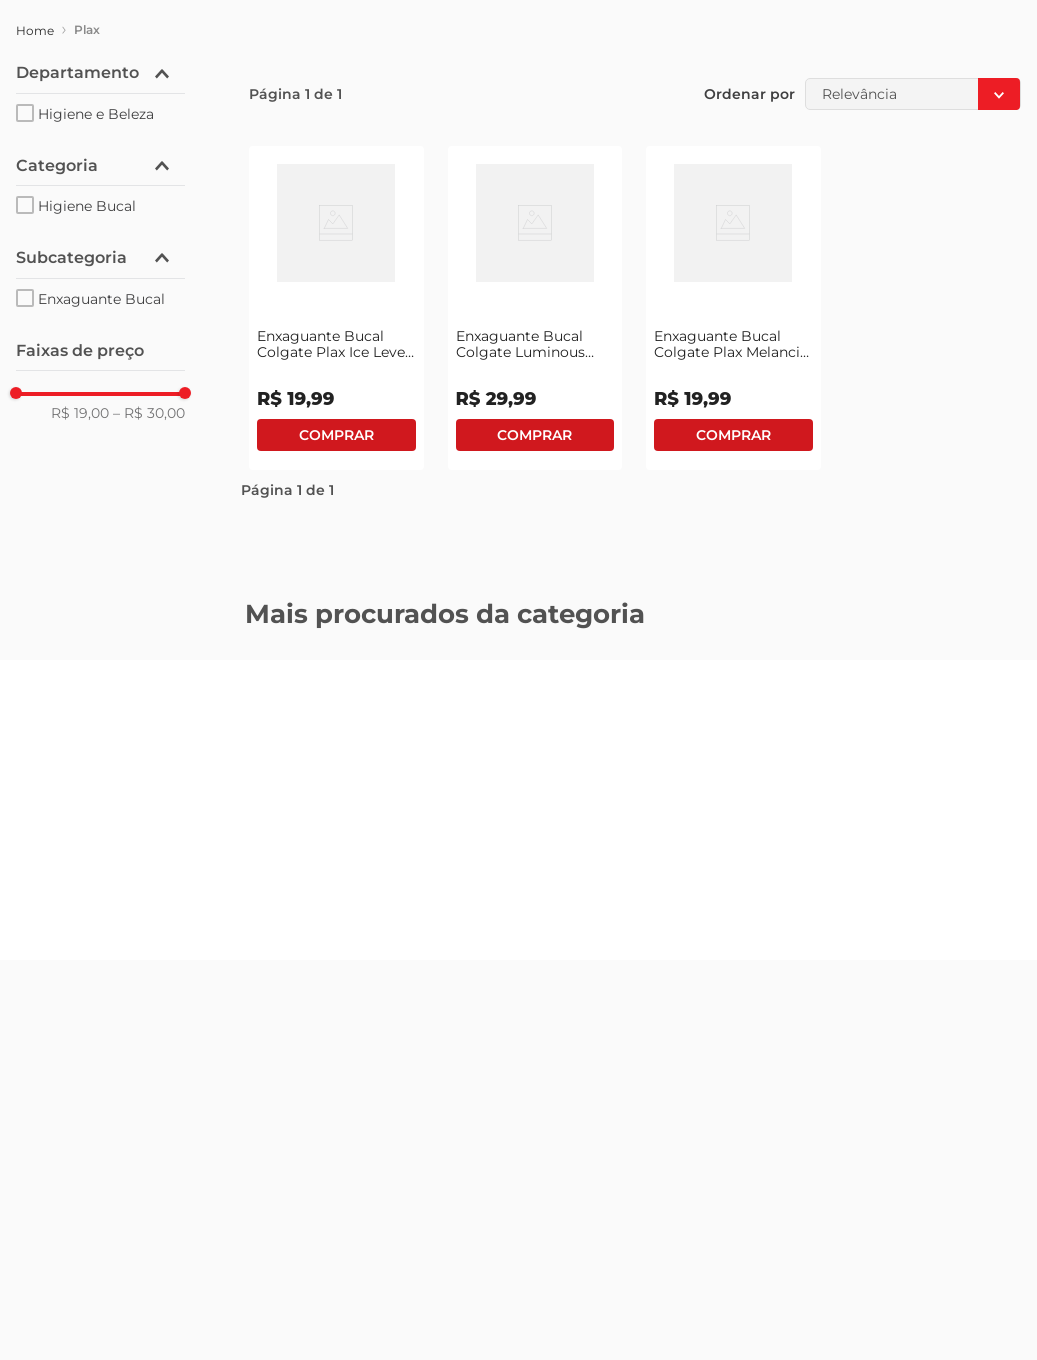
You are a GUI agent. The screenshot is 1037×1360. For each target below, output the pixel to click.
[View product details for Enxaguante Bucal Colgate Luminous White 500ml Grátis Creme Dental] (535, 308)
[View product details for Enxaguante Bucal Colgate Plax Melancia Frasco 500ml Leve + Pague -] (733, 308)
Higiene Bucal (87, 206)
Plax (87, 29)
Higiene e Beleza (96, 114)
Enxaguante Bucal (101, 299)
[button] (100, 73)
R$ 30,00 (149, 413)
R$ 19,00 (80, 413)
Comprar (336, 435)
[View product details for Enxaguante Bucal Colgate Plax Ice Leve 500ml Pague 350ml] (336, 308)
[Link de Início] (35, 31)
